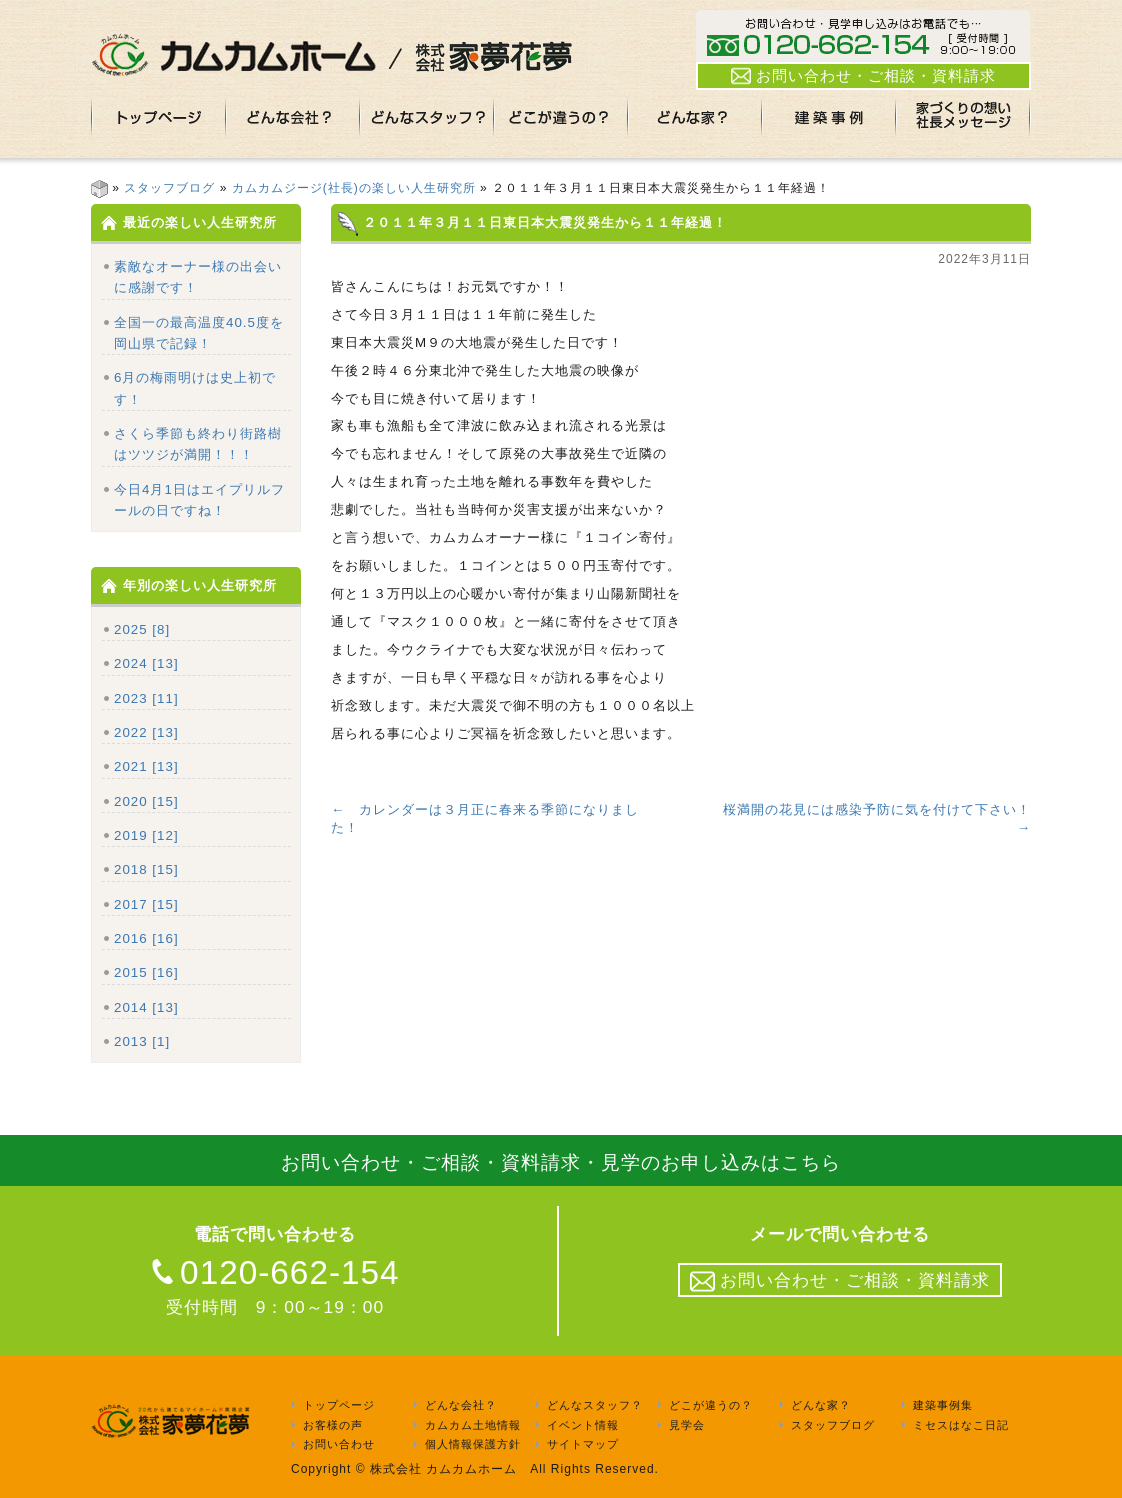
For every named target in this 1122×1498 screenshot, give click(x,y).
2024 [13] (146, 663)
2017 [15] (146, 904)
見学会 (687, 1425)
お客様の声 (333, 1425)
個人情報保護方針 (473, 1445)
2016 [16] (146, 938)
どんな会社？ (461, 1405)
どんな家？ (821, 1405)
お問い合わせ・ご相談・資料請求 (863, 76)
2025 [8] (142, 629)
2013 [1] (142, 1041)
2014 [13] (146, 1007)
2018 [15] (146, 869)
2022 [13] (146, 732)
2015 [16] (146, 972)
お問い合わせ (339, 1445)
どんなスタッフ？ (595, 1405)
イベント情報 (583, 1425)
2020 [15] (146, 801)
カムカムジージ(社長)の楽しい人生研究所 (354, 188)
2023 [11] (146, 698)
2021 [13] (146, 766)
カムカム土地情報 (473, 1425)
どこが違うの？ (711, 1405)
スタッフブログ (169, 188)
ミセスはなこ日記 (961, 1425)
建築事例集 (943, 1405)
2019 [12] (146, 835)
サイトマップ (583, 1445)
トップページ (339, 1405)
